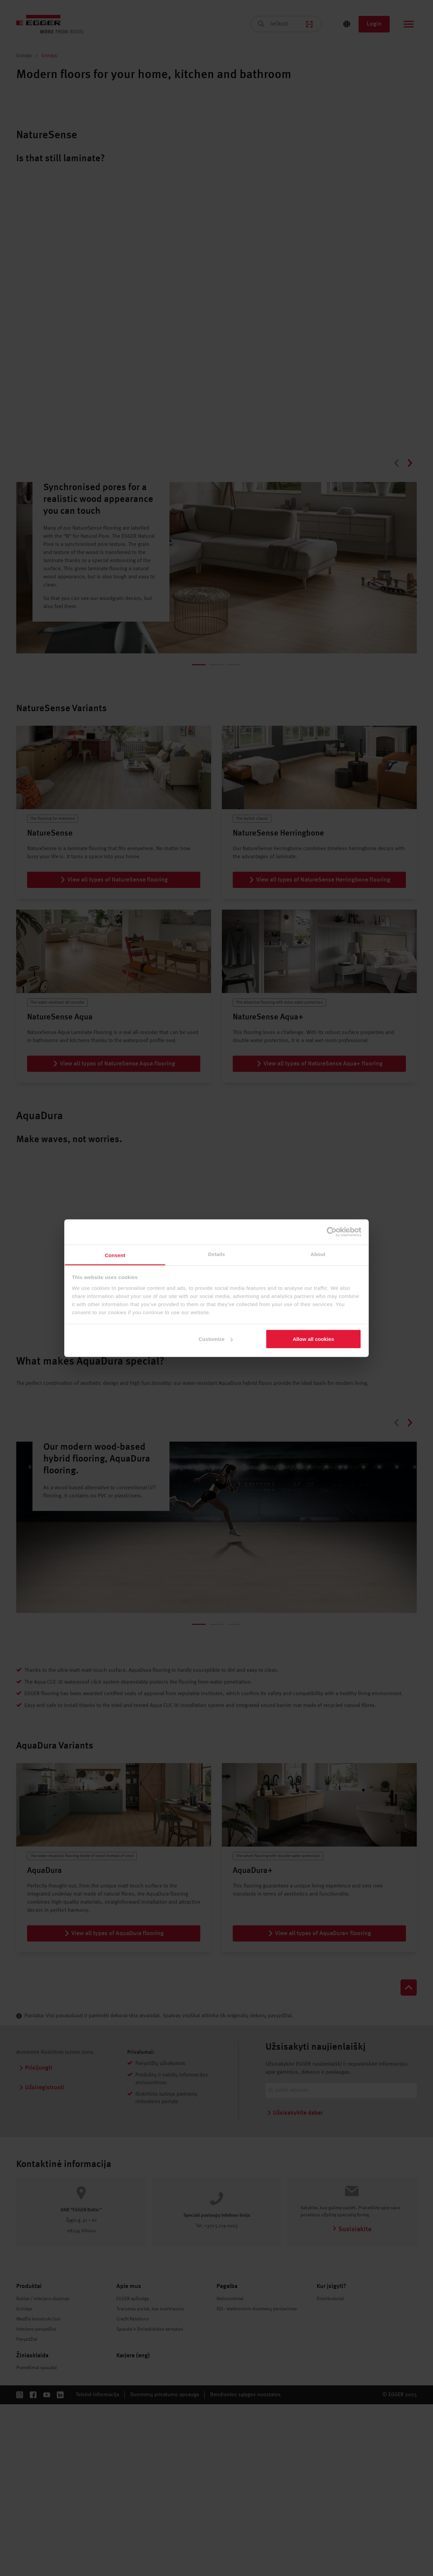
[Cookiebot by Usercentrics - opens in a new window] (331, 1232)
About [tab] (318, 1254)
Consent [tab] (115, 1255)
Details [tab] (216, 1254)
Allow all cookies (313, 1339)
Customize (216, 1339)
